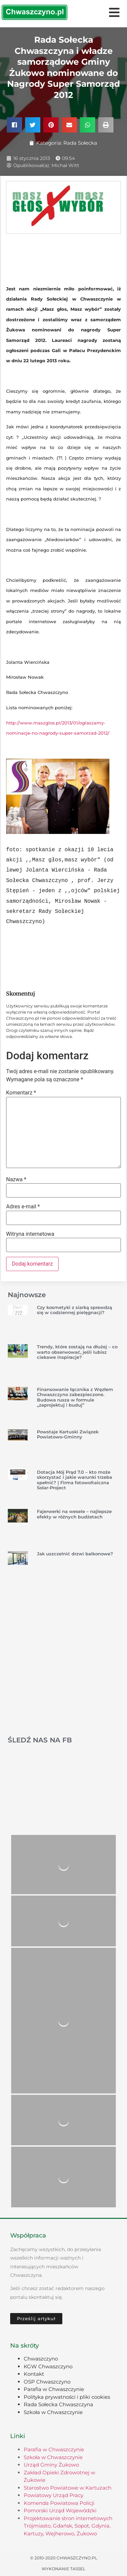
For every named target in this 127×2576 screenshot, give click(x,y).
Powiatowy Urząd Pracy (53, 2495)
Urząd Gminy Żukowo (51, 2464)
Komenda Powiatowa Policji (59, 2503)
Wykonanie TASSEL (63, 2568)
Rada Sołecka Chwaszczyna (58, 2404)
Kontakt (34, 2374)
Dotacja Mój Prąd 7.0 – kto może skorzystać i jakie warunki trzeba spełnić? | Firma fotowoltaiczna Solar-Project (74, 1480)
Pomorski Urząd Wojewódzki (60, 2510)
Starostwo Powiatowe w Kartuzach (67, 2488)
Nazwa (16, 1179)
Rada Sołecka (80, 143)
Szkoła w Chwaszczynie (53, 2412)
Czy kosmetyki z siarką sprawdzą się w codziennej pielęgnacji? (74, 1310)
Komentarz (21, 1093)
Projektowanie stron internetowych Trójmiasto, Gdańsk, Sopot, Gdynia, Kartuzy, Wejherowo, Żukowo (68, 2526)
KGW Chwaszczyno (48, 2366)
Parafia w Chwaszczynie (54, 2389)
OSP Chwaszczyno (47, 2381)
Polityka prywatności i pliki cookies (67, 2397)
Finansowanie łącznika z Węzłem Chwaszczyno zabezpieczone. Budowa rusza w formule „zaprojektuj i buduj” (75, 1397)
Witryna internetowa (30, 1234)
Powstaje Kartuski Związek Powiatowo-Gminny (68, 1434)
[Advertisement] (63, 1660)
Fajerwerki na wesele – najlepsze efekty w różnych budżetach (74, 1514)
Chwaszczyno (41, 2358)
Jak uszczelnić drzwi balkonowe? (75, 1553)
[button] (14, 124)
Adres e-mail (23, 1206)
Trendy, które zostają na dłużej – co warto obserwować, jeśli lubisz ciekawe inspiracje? (77, 1352)
